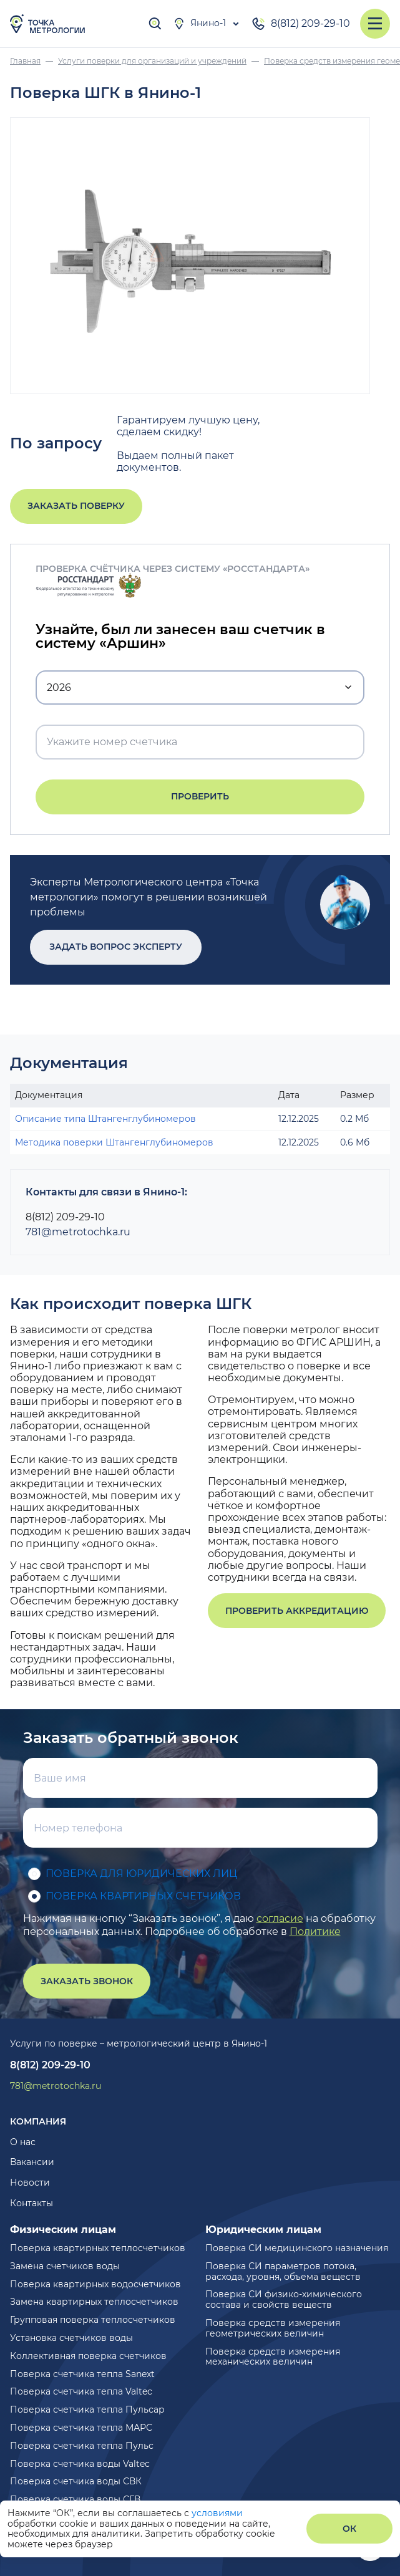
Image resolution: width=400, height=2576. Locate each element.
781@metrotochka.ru (78, 1232)
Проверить (200, 796)
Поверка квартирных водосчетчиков (95, 2284)
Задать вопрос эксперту (115, 946)
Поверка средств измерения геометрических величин (272, 2328)
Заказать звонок (87, 1981)
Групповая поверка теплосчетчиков (92, 2319)
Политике (315, 1931)
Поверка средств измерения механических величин (272, 2357)
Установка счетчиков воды (71, 2337)
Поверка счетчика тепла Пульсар (87, 2409)
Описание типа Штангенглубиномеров (105, 1118)
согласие (279, 1918)
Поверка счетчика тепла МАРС (81, 2427)
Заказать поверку (76, 505)
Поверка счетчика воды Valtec (80, 2463)
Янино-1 (199, 23)
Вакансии (32, 2162)
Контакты (31, 2203)
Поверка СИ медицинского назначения (296, 2248)
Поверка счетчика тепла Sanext (82, 2374)
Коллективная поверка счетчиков (88, 2355)
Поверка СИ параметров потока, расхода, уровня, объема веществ (283, 2271)
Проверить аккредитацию (296, 1610)
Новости (30, 2182)
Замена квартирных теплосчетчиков (94, 2301)
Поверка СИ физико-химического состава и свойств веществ (283, 2299)
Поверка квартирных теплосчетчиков (97, 2248)
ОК (349, 2528)
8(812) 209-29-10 (300, 23)
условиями (217, 2513)
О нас (23, 2142)
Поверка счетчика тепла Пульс (82, 2445)
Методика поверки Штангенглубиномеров (114, 1142)
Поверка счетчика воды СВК (76, 2481)
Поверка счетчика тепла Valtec (81, 2391)
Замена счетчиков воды (65, 2266)
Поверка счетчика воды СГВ (75, 2499)
